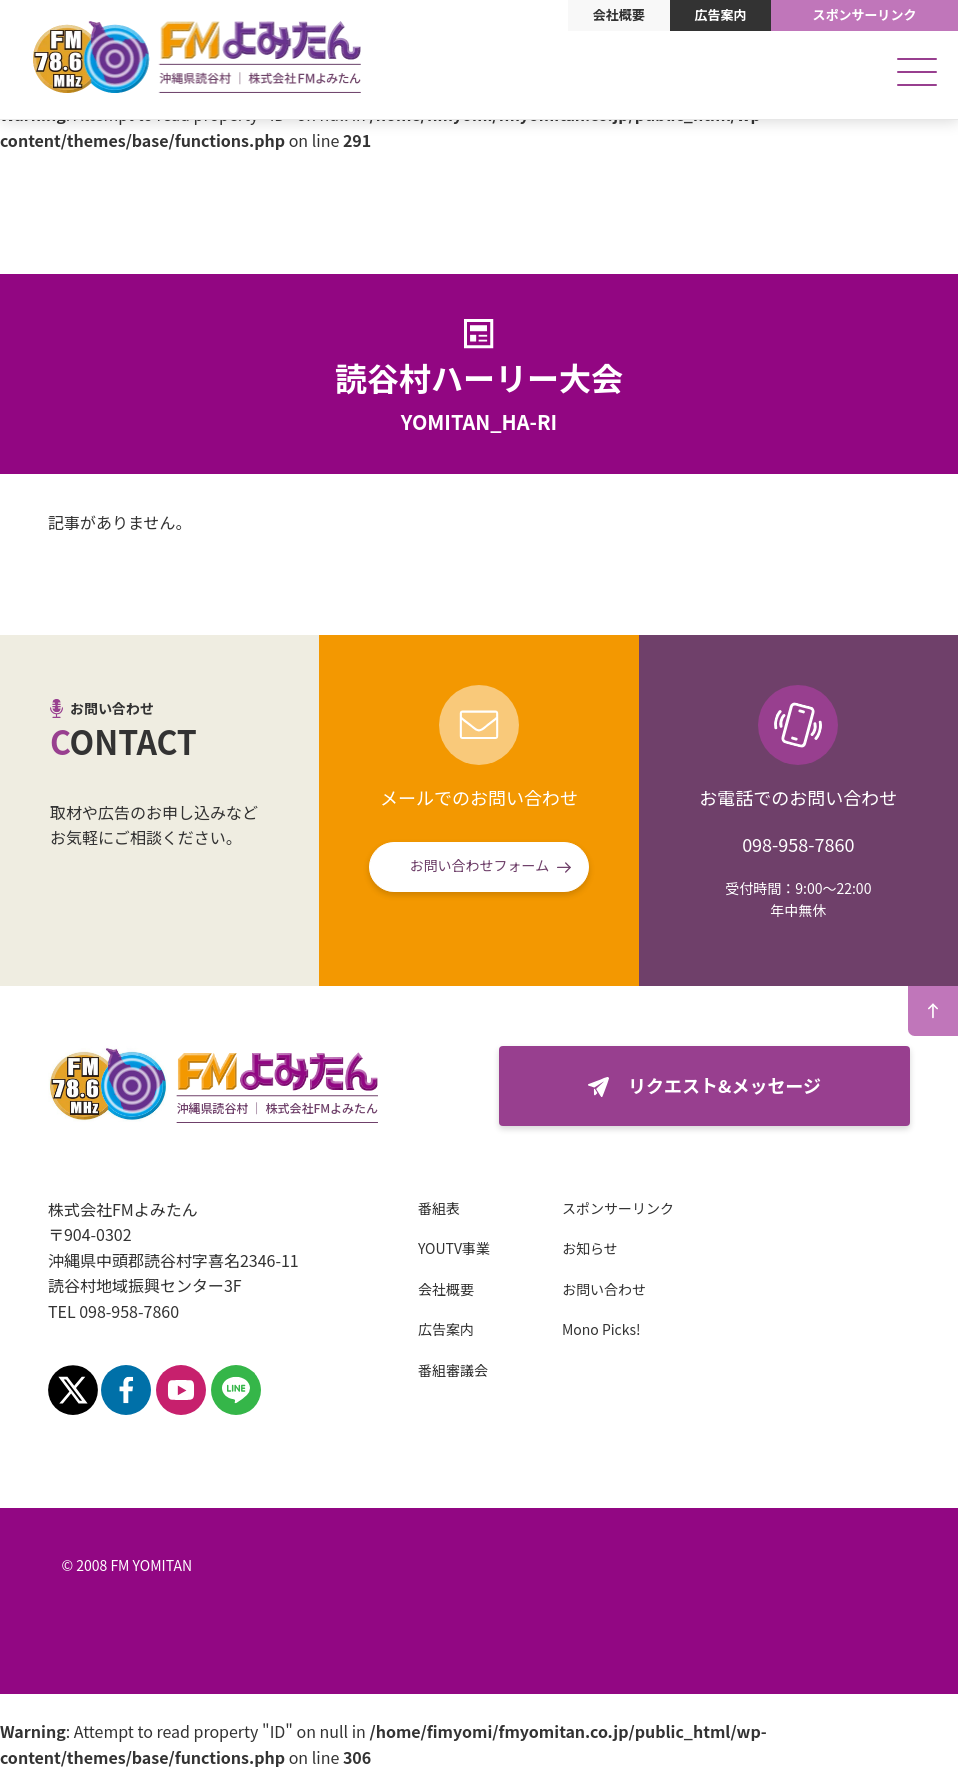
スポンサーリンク (865, 14)
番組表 (439, 1208)
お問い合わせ (604, 1289)
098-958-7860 (798, 844)
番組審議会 (453, 1370)
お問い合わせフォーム (480, 865)
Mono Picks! (601, 1329)
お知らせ (590, 1248)
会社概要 (619, 14)
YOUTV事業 (454, 1248)
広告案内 (720, 14)
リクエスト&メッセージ (724, 1085)
